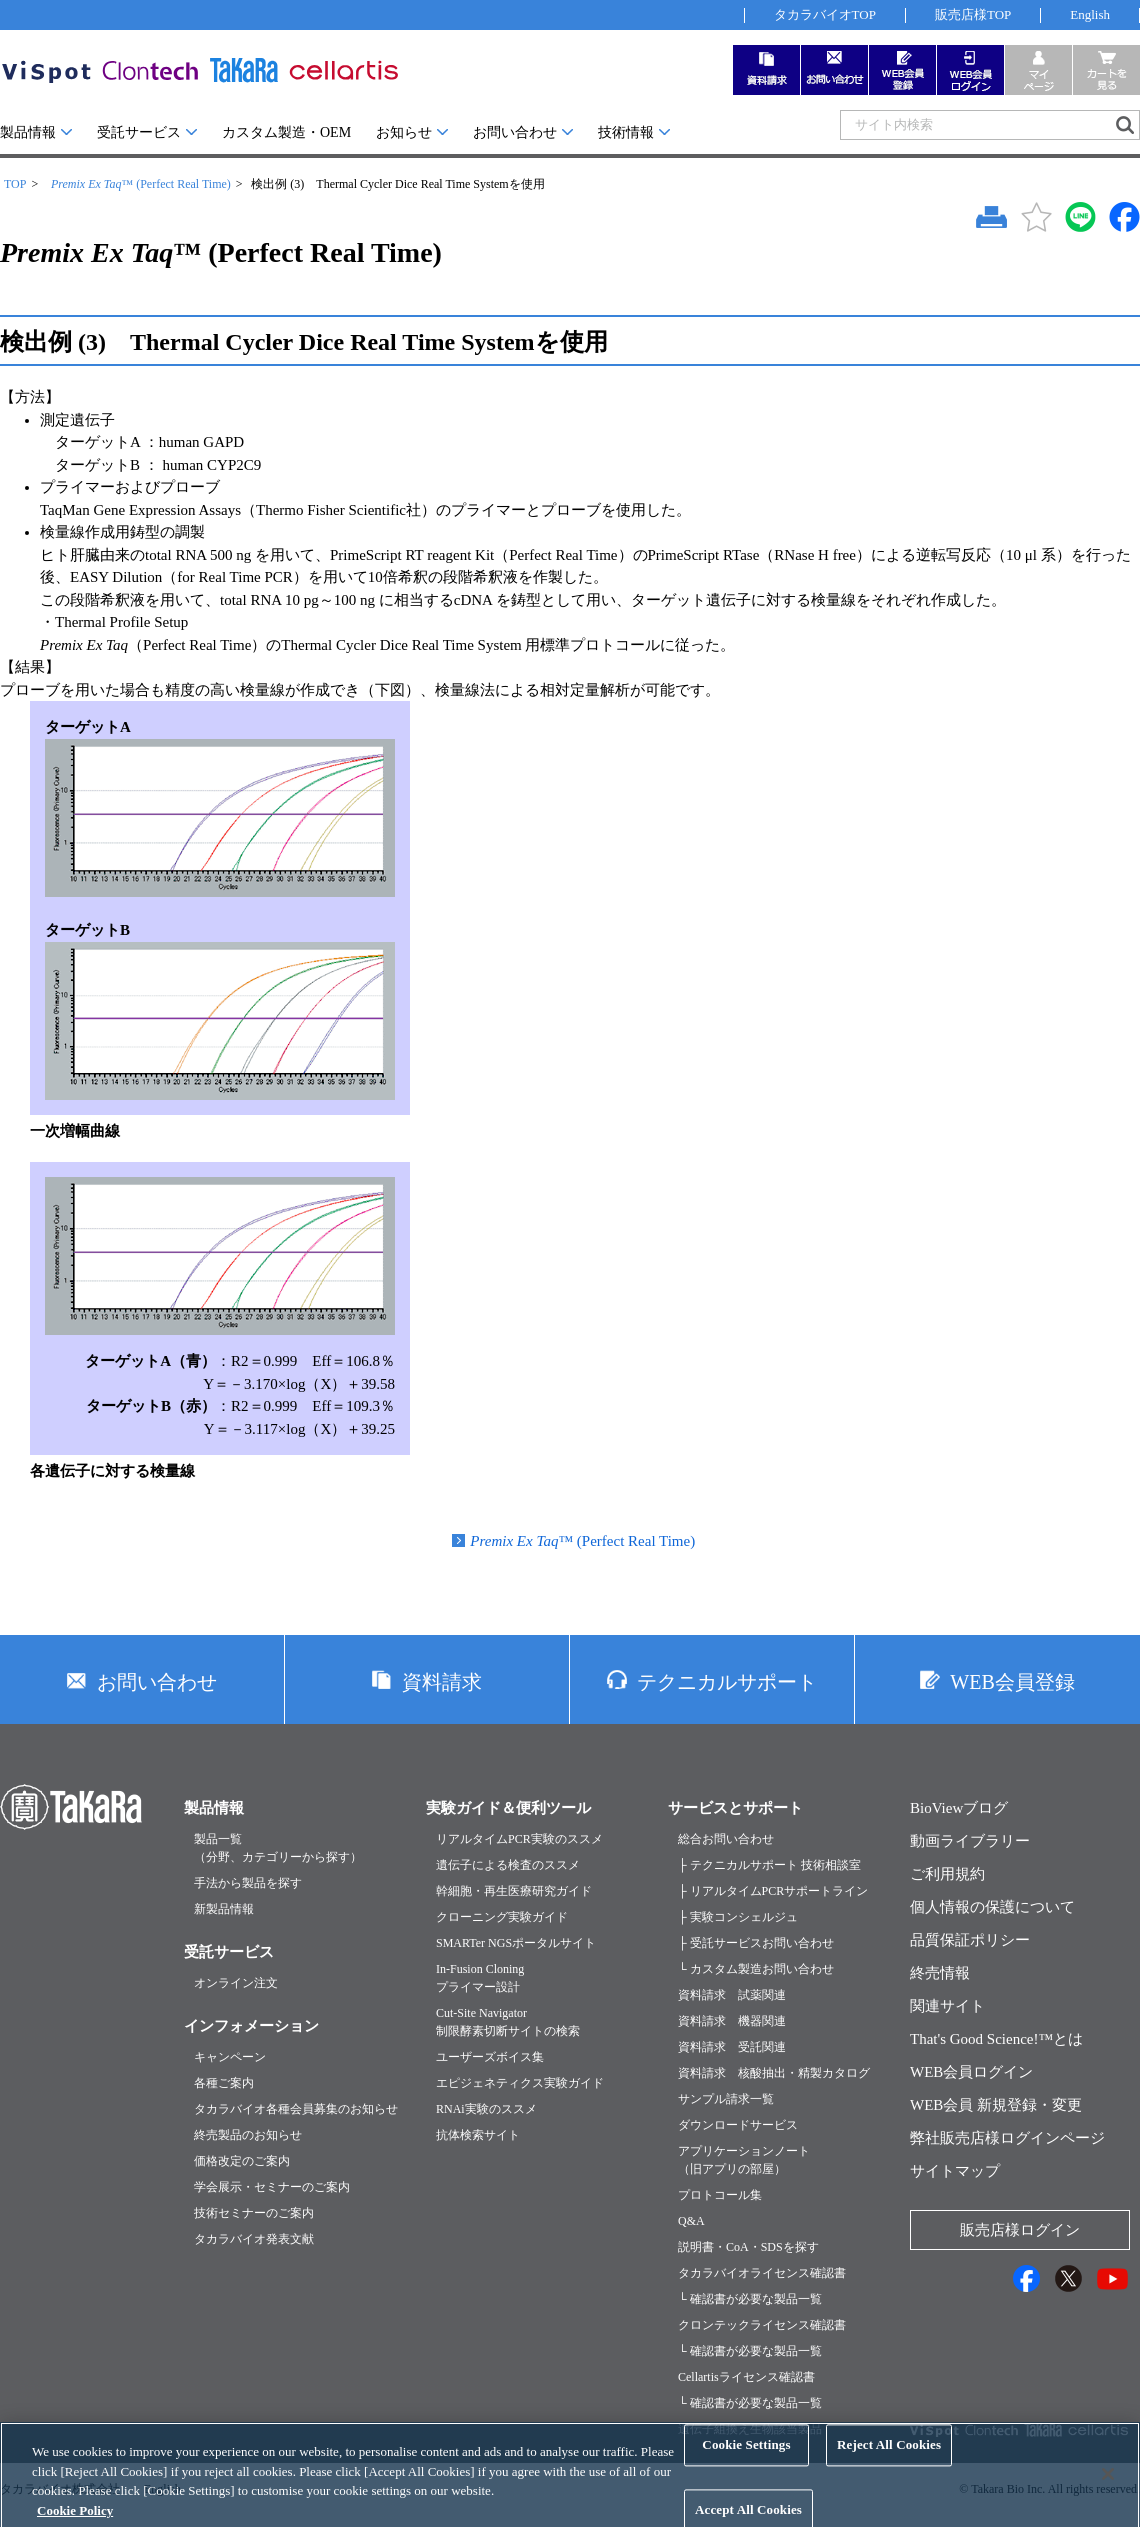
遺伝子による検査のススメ (508, 1865)
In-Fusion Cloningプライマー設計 (480, 1978)
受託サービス (139, 132)
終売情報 (940, 1973)
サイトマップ (955, 2171)
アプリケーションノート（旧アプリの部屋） (744, 2160)
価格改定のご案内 (242, 2161)
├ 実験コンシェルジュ (738, 1917)
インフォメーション (251, 2026)
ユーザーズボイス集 (490, 2057)
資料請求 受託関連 (732, 2047)
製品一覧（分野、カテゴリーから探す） (278, 1848)
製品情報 (28, 132)
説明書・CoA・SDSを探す (748, 2247)
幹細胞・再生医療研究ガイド (514, 1891)
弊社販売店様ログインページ (1007, 2138)
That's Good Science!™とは (996, 2039)
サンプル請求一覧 (726, 2099)
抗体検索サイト (478, 2135)
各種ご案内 (224, 2083)
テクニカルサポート (727, 1682)
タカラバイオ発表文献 (254, 2239)
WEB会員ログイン (971, 2072)
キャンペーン (230, 2057)
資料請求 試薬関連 (732, 1995)
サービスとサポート (735, 1808)
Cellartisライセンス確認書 (746, 2377)
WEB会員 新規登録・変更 (996, 2105)
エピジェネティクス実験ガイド (520, 2083)
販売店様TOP (973, 14)
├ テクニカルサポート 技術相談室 (769, 1865)
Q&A (691, 2221)
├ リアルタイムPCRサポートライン (773, 1891)
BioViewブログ (959, 1808)
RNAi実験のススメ (486, 2109)
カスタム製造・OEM (286, 132)
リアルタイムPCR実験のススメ (519, 1839)
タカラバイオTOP (825, 14)
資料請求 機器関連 (732, 2021)
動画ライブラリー (970, 1841)
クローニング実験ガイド (502, 1917)
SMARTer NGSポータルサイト (516, 1943)
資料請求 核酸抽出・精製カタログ (774, 2073)
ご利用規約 (947, 1874)
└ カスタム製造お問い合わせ (756, 1969)
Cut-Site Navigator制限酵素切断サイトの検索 (508, 2022)
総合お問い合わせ (726, 1839)
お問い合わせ (515, 132)
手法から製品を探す (248, 1883)
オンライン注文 (236, 1983)
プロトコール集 (720, 2195)
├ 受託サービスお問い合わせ (756, 1943)
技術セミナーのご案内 (254, 2213)
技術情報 (626, 132)
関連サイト (947, 2006)
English (1090, 14)
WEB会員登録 (1012, 1682)
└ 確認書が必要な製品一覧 (750, 2299)
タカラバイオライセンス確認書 (762, 2273)
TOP (15, 184)
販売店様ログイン (1020, 2230)
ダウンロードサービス (738, 2125)
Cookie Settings (746, 2460)
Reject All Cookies (889, 2460)
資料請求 (442, 1682)
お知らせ (404, 132)
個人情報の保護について (992, 1907)
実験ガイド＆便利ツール (508, 1808)
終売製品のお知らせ (248, 2135)
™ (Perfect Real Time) (141, 184)
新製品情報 (224, 1909)
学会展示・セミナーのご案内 (272, 2187)
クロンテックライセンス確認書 (762, 2325)
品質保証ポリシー (970, 1940)
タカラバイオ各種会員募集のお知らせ (296, 2109)
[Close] (1108, 2489)
